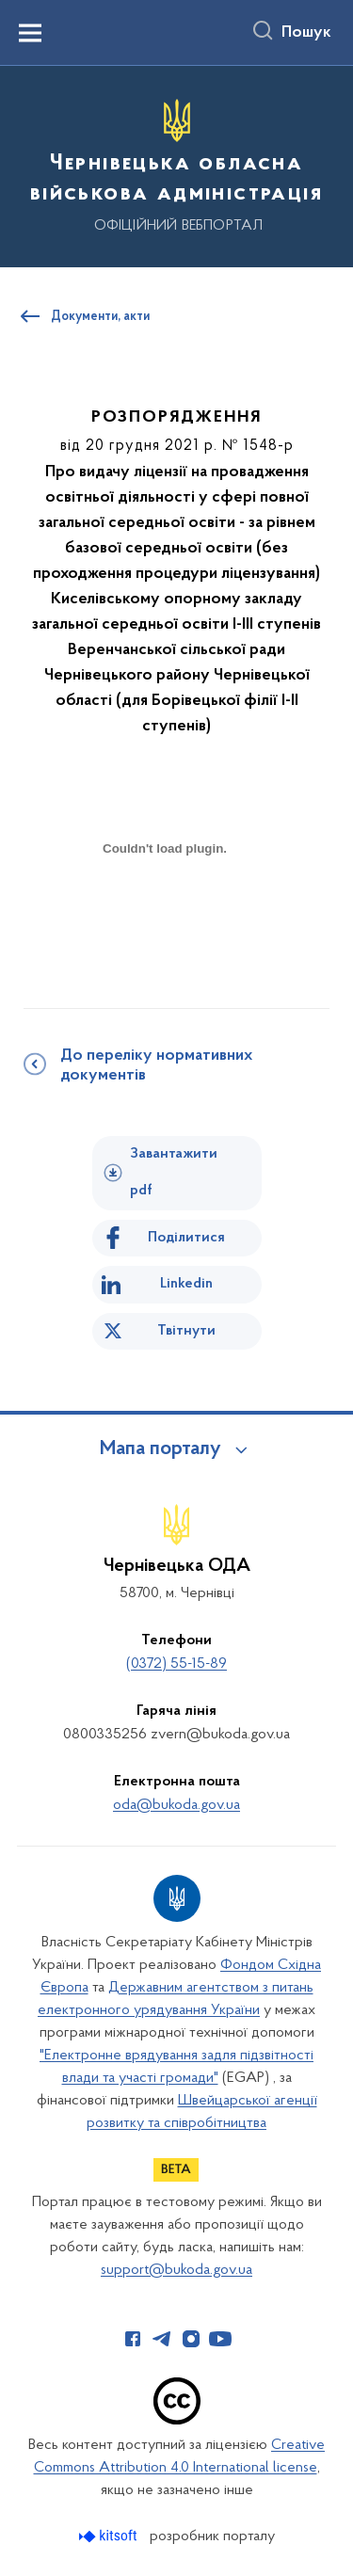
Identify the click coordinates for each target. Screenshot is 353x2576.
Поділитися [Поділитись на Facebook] (186, 1237)
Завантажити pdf (173, 1172)
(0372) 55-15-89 (176, 1664)
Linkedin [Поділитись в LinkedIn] (186, 1283)
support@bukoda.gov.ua (176, 2270)
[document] (165, 914)
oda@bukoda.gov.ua (176, 1805)
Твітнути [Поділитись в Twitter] (186, 1330)
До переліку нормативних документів (156, 1066)
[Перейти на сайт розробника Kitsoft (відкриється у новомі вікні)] (109, 2536)
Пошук (306, 32)
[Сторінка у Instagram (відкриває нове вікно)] (191, 2339)
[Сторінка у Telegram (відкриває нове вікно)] (162, 2339)
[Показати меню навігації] (30, 33)
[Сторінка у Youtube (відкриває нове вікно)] (220, 2339)
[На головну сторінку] (176, 164)
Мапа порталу (160, 1449)
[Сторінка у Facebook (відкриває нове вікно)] (132, 2339)
